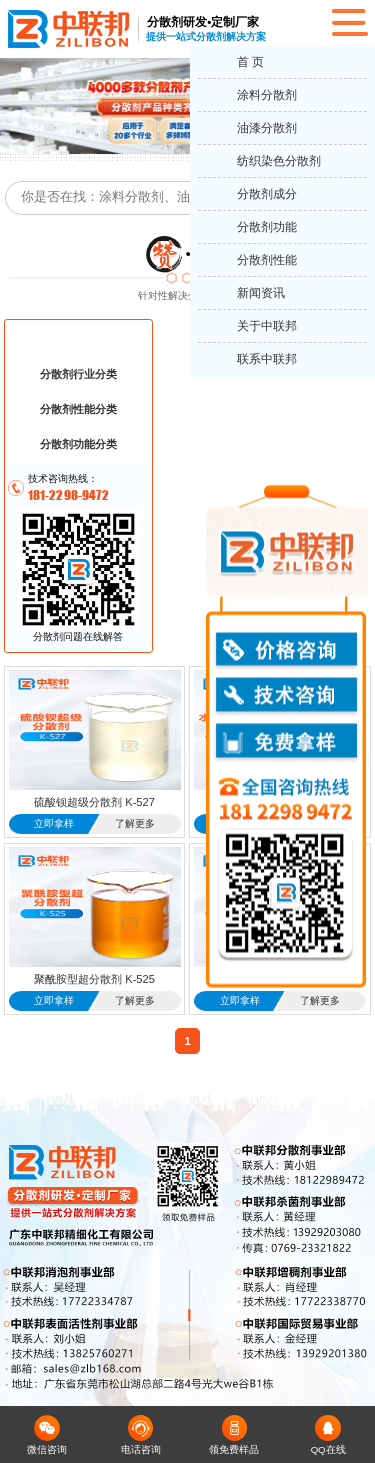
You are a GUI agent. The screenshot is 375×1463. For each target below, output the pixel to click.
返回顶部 (351, 1374)
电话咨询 (141, 1435)
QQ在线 (328, 1435)
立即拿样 (54, 823)
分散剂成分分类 (77, 339)
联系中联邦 (267, 359)
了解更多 (135, 823)
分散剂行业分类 (78, 374)
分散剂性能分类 (78, 409)
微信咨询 (47, 1435)
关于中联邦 (267, 326)
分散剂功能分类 (78, 444)
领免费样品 (234, 1435)
